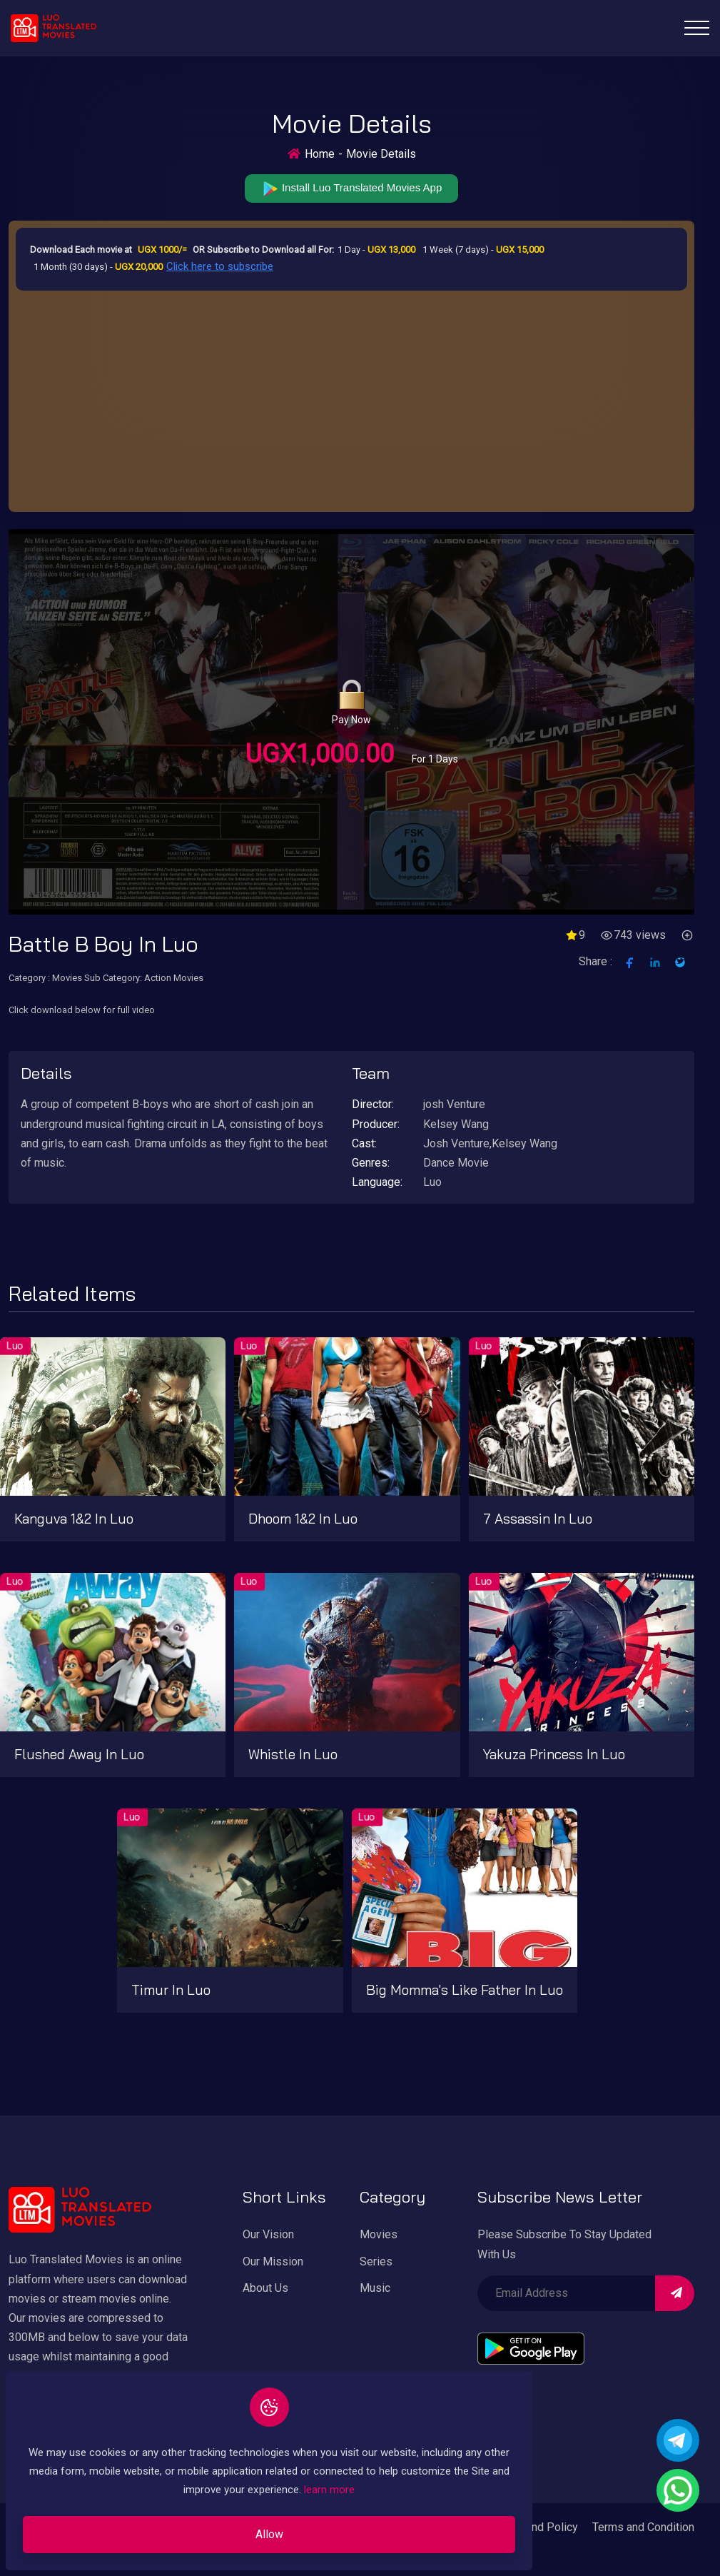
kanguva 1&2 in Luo (73, 1520)
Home (320, 154)
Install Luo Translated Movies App (351, 189)
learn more (282, 2480)
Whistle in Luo (293, 1756)
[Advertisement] (351, 400)
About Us (265, 2290)
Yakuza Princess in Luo (554, 1756)
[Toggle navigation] (696, 28)
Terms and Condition (643, 2529)
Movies (378, 2236)
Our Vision (268, 2236)
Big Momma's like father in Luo (464, 1992)
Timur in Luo (171, 1992)
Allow (197, 2525)
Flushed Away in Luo (79, 1756)
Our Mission (273, 2263)
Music (375, 2290)
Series (376, 2263)
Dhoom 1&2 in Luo (303, 1520)
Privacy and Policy (532, 2529)
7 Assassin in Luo (537, 1520)
